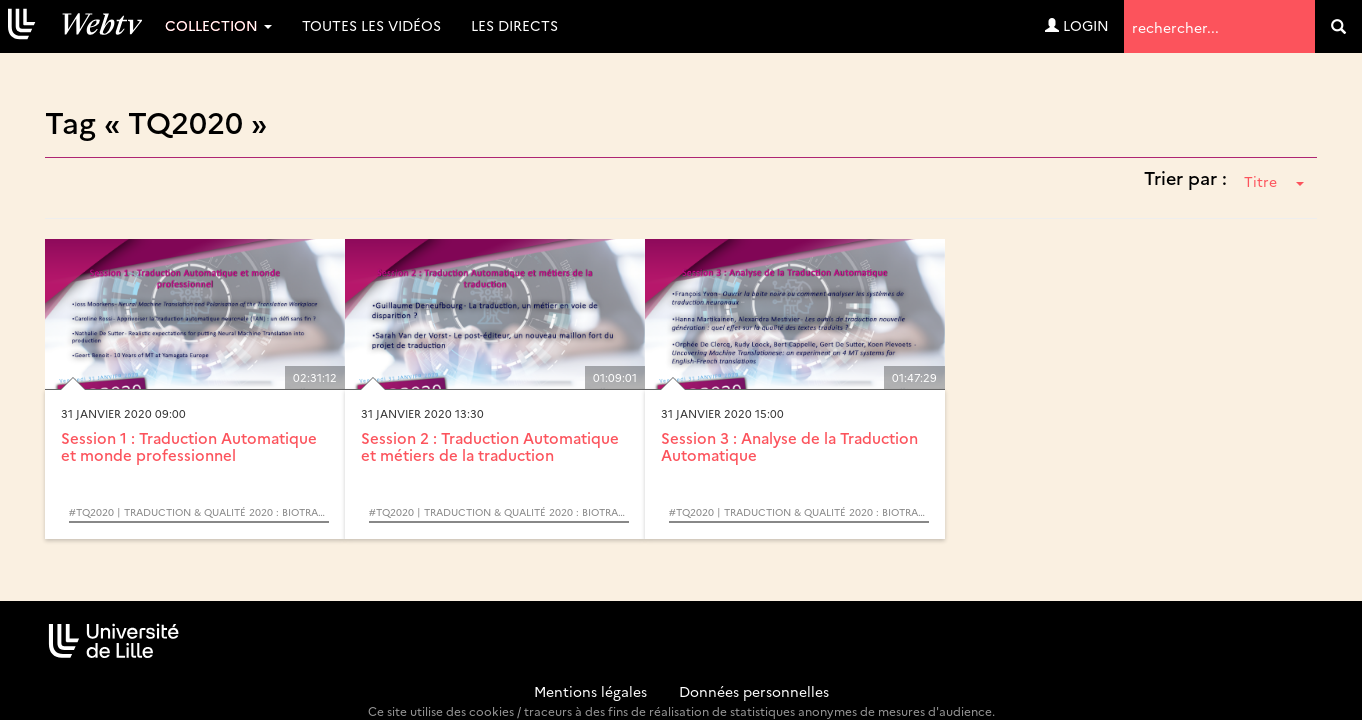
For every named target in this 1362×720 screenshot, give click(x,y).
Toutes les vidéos (371, 25)
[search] (1338, 26)
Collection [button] (218, 25)
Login (1077, 25)
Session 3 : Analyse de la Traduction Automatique (789, 446)
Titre (1274, 181)
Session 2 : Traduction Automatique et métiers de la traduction (490, 446)
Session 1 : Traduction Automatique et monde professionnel (189, 446)
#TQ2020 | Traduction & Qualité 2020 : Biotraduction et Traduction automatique (199, 512)
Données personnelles (754, 691)
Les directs (514, 25)
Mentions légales (590, 691)
